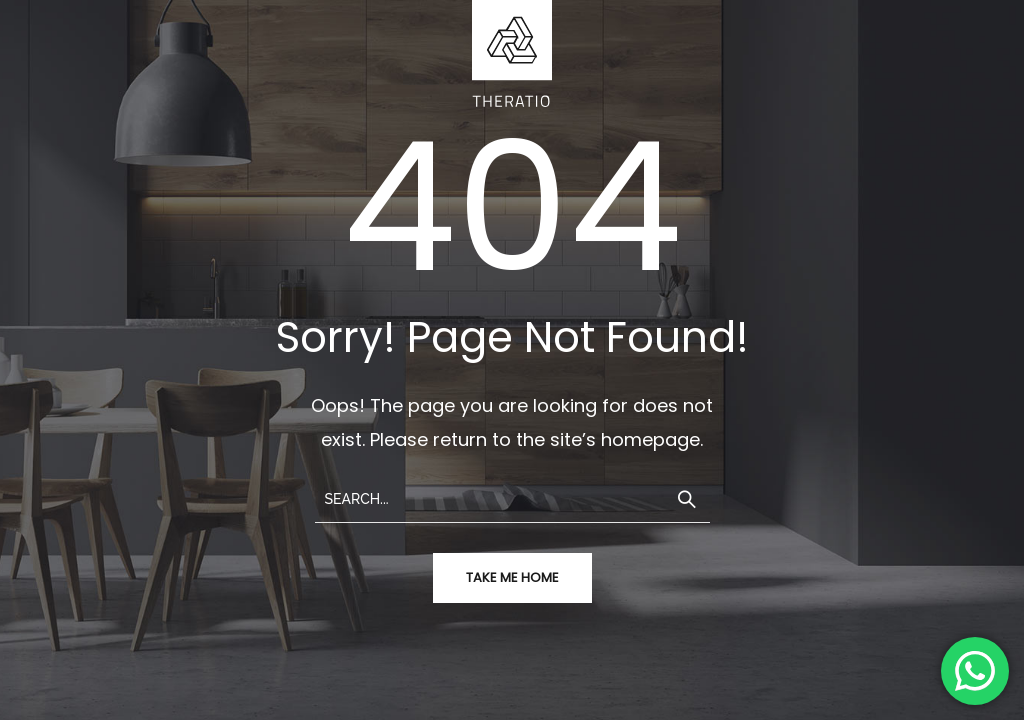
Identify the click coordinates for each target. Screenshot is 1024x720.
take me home (512, 577)
